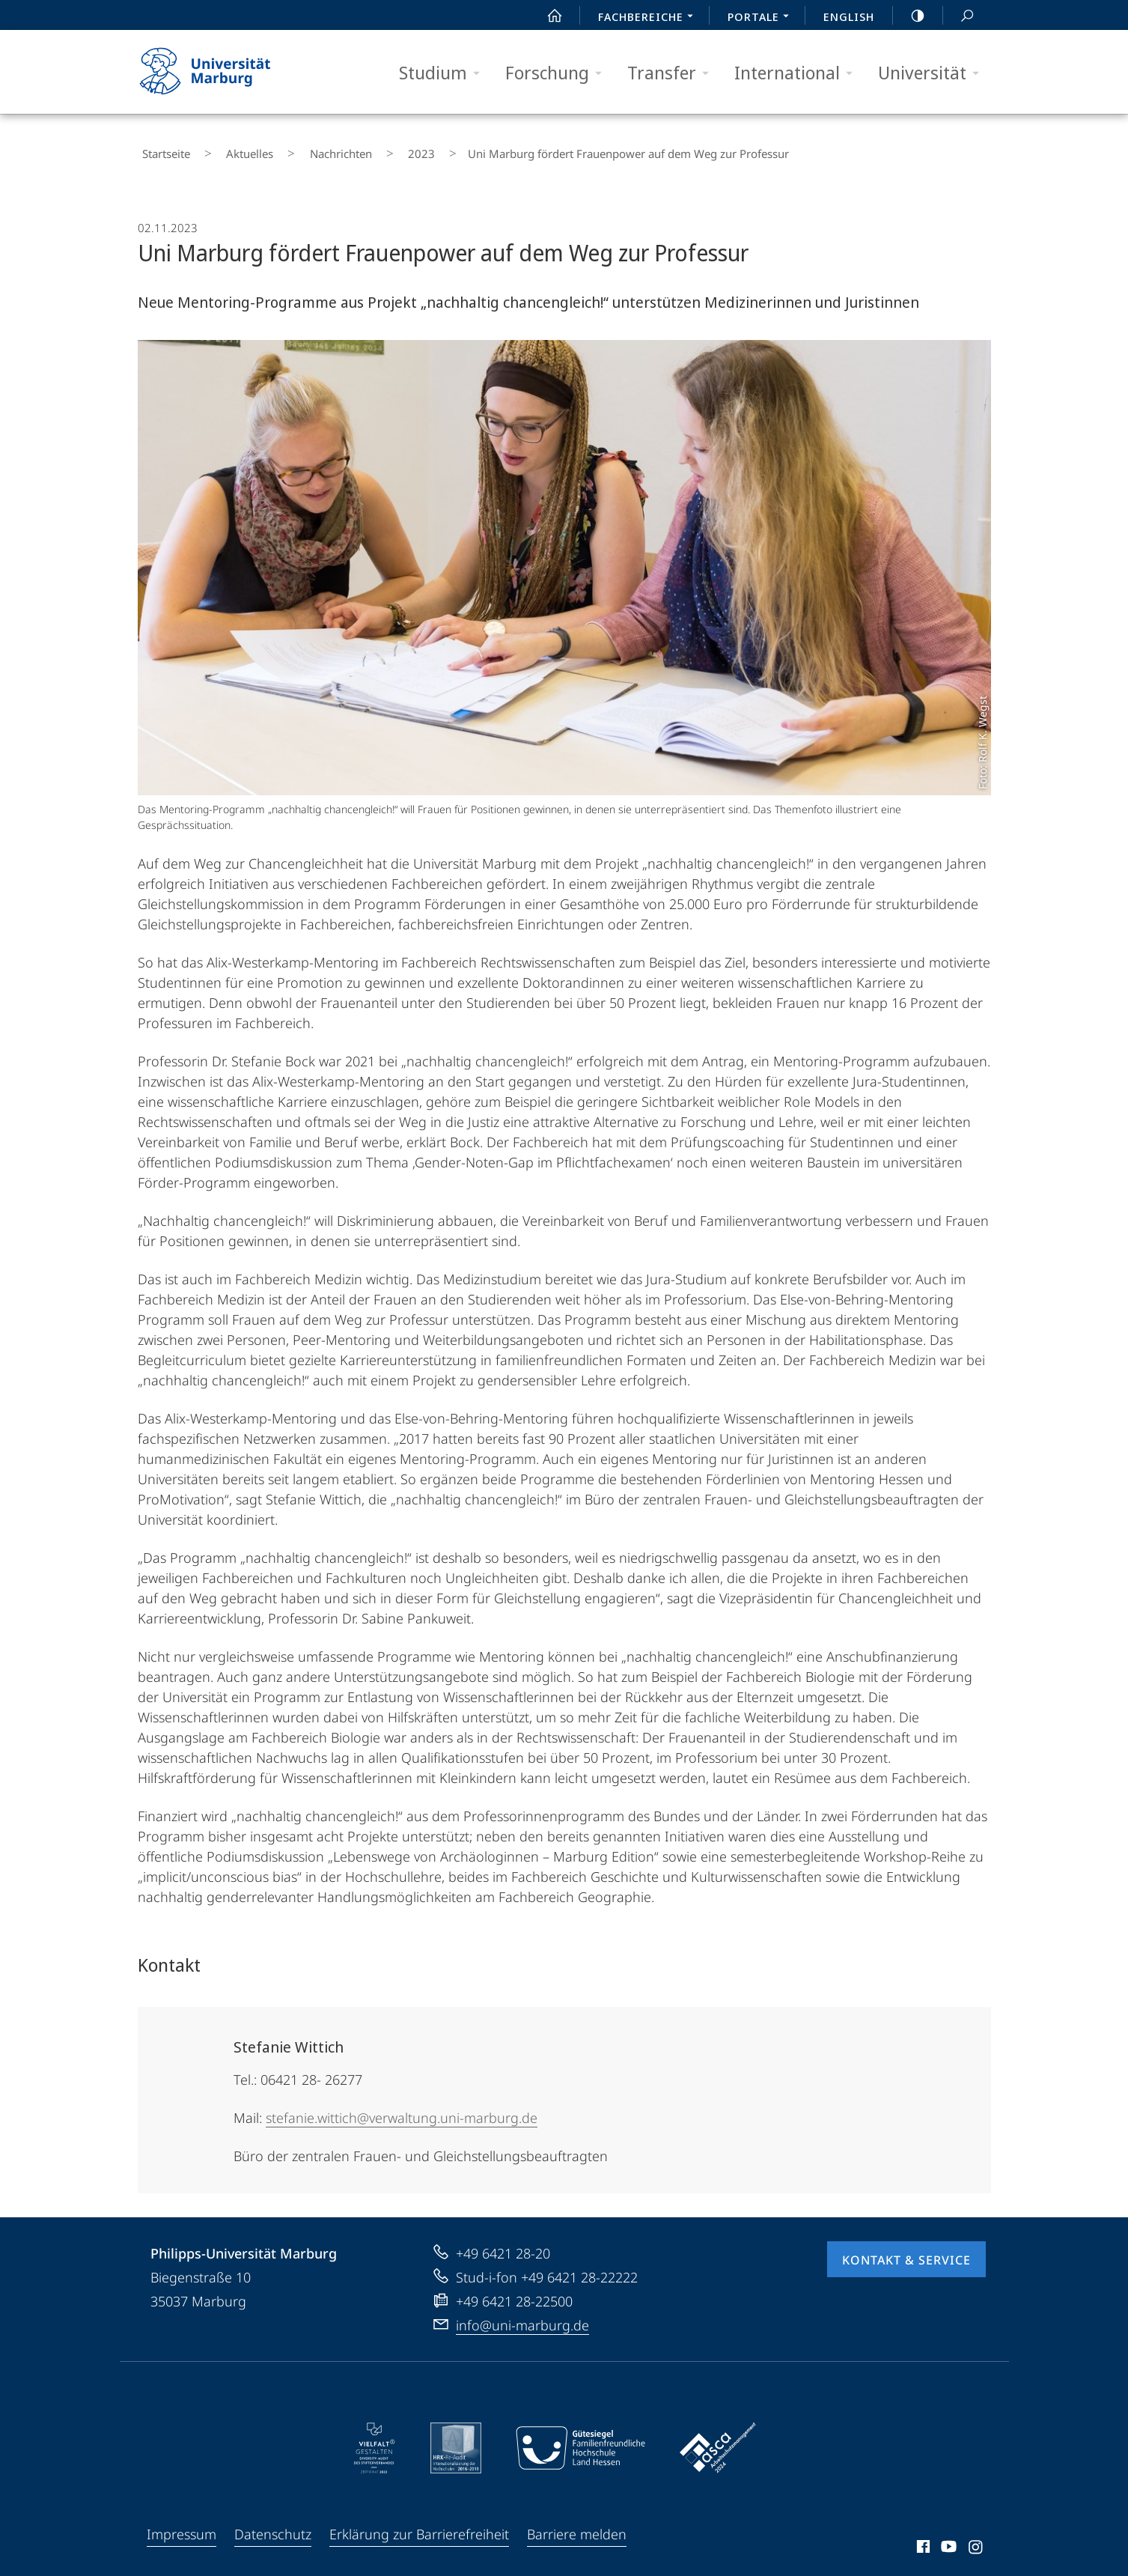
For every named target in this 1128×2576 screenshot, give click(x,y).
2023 (366, 149)
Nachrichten (303, 149)
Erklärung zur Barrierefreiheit (419, 2525)
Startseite (162, 149)
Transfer (673, 73)
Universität (933, 73)
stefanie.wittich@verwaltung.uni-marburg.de (401, 2109)
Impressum (181, 2525)
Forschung (558, 73)
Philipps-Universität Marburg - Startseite (218, 72)
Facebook (921, 2540)
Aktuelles (228, 149)
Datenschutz (272, 2525)
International (798, 73)
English (848, 16)
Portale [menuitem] (762, 18)
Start (546, 15)
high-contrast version (909, 15)
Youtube (947, 2540)
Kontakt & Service (906, 2251)
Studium (444, 73)
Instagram (976, 2540)
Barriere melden (577, 2525)
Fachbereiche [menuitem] (649, 18)
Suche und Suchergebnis (959, 16)
